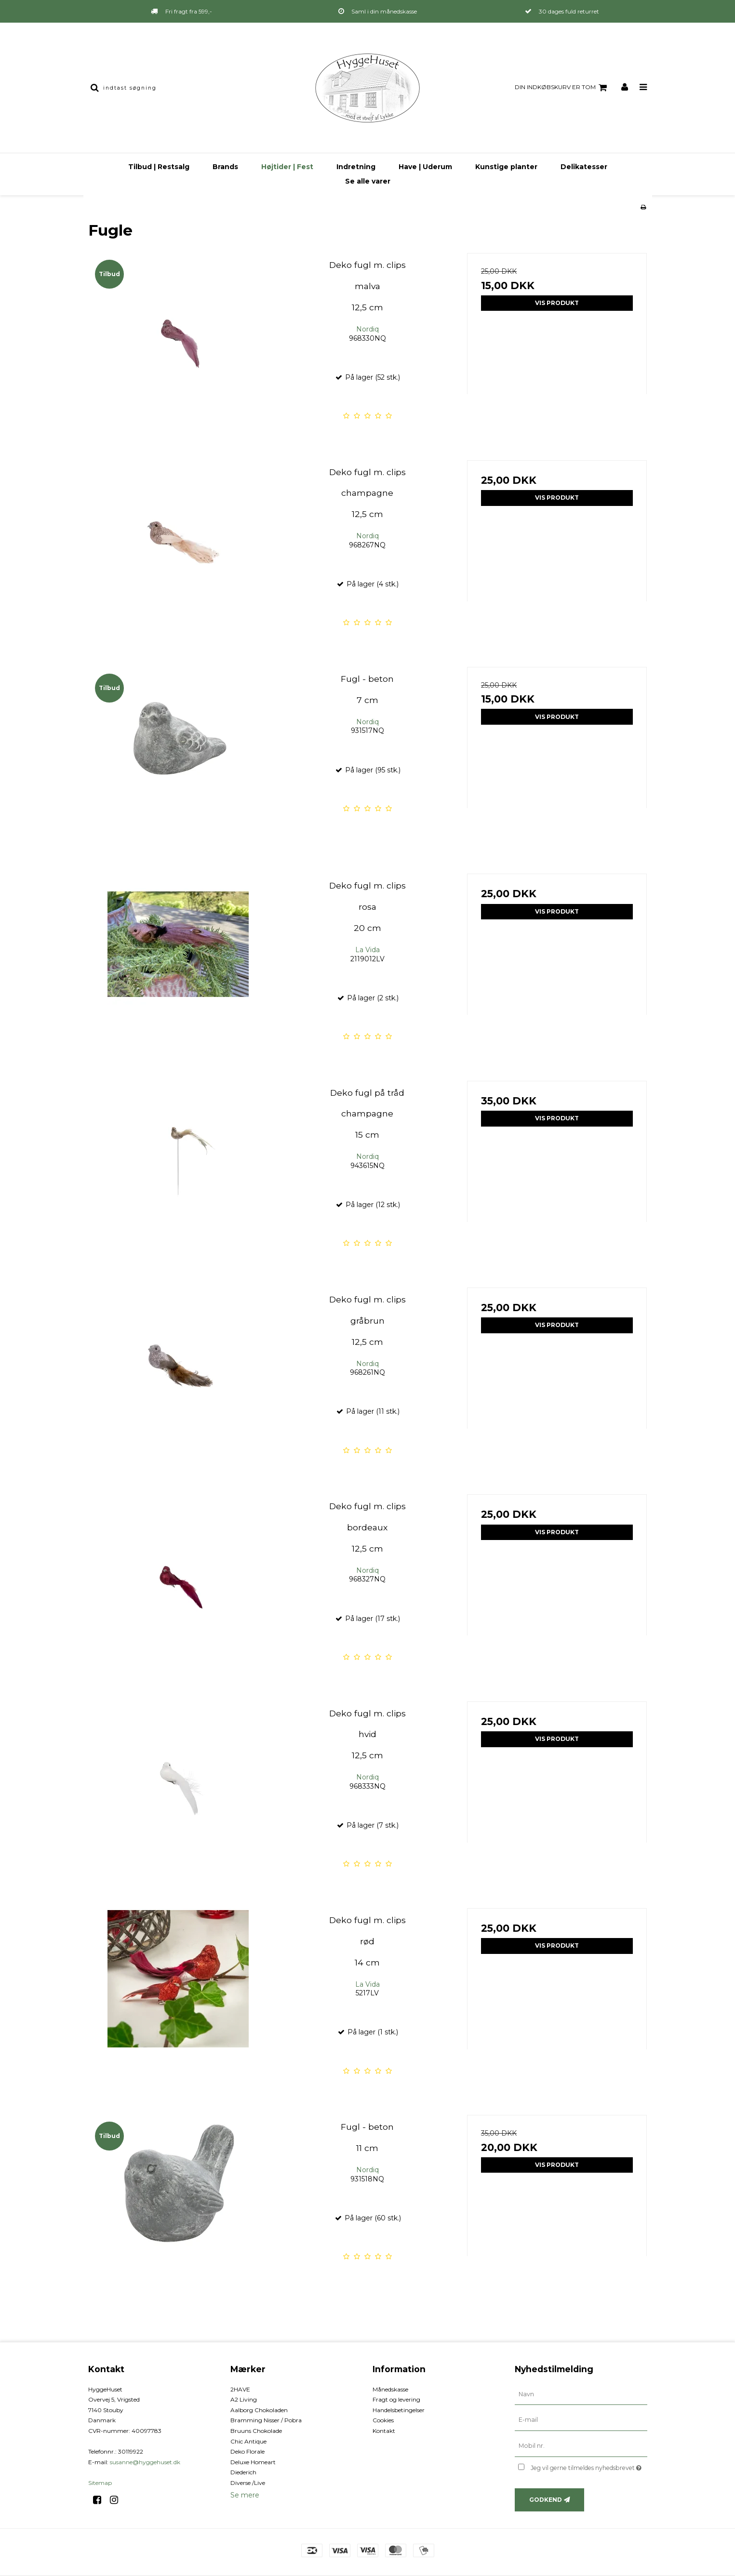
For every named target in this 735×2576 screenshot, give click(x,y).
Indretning (355, 166)
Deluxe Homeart (253, 2462)
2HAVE (240, 2389)
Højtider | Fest (287, 166)
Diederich (243, 2472)
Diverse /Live (247, 2482)
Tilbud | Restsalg (158, 166)
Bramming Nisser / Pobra (266, 2420)
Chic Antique (248, 2441)
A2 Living (243, 2399)
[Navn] (581, 2394)
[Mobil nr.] (581, 2446)
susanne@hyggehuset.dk (145, 2462)
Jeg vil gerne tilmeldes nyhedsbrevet (589, 2465)
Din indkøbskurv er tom (562, 87)
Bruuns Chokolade (256, 2430)
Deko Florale (247, 2451)
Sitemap (100, 2482)
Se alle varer (367, 181)
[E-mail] (581, 2420)
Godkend (545, 2499)
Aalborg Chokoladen (259, 2410)
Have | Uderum (425, 166)
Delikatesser (584, 166)
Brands (225, 166)
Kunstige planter (506, 166)
